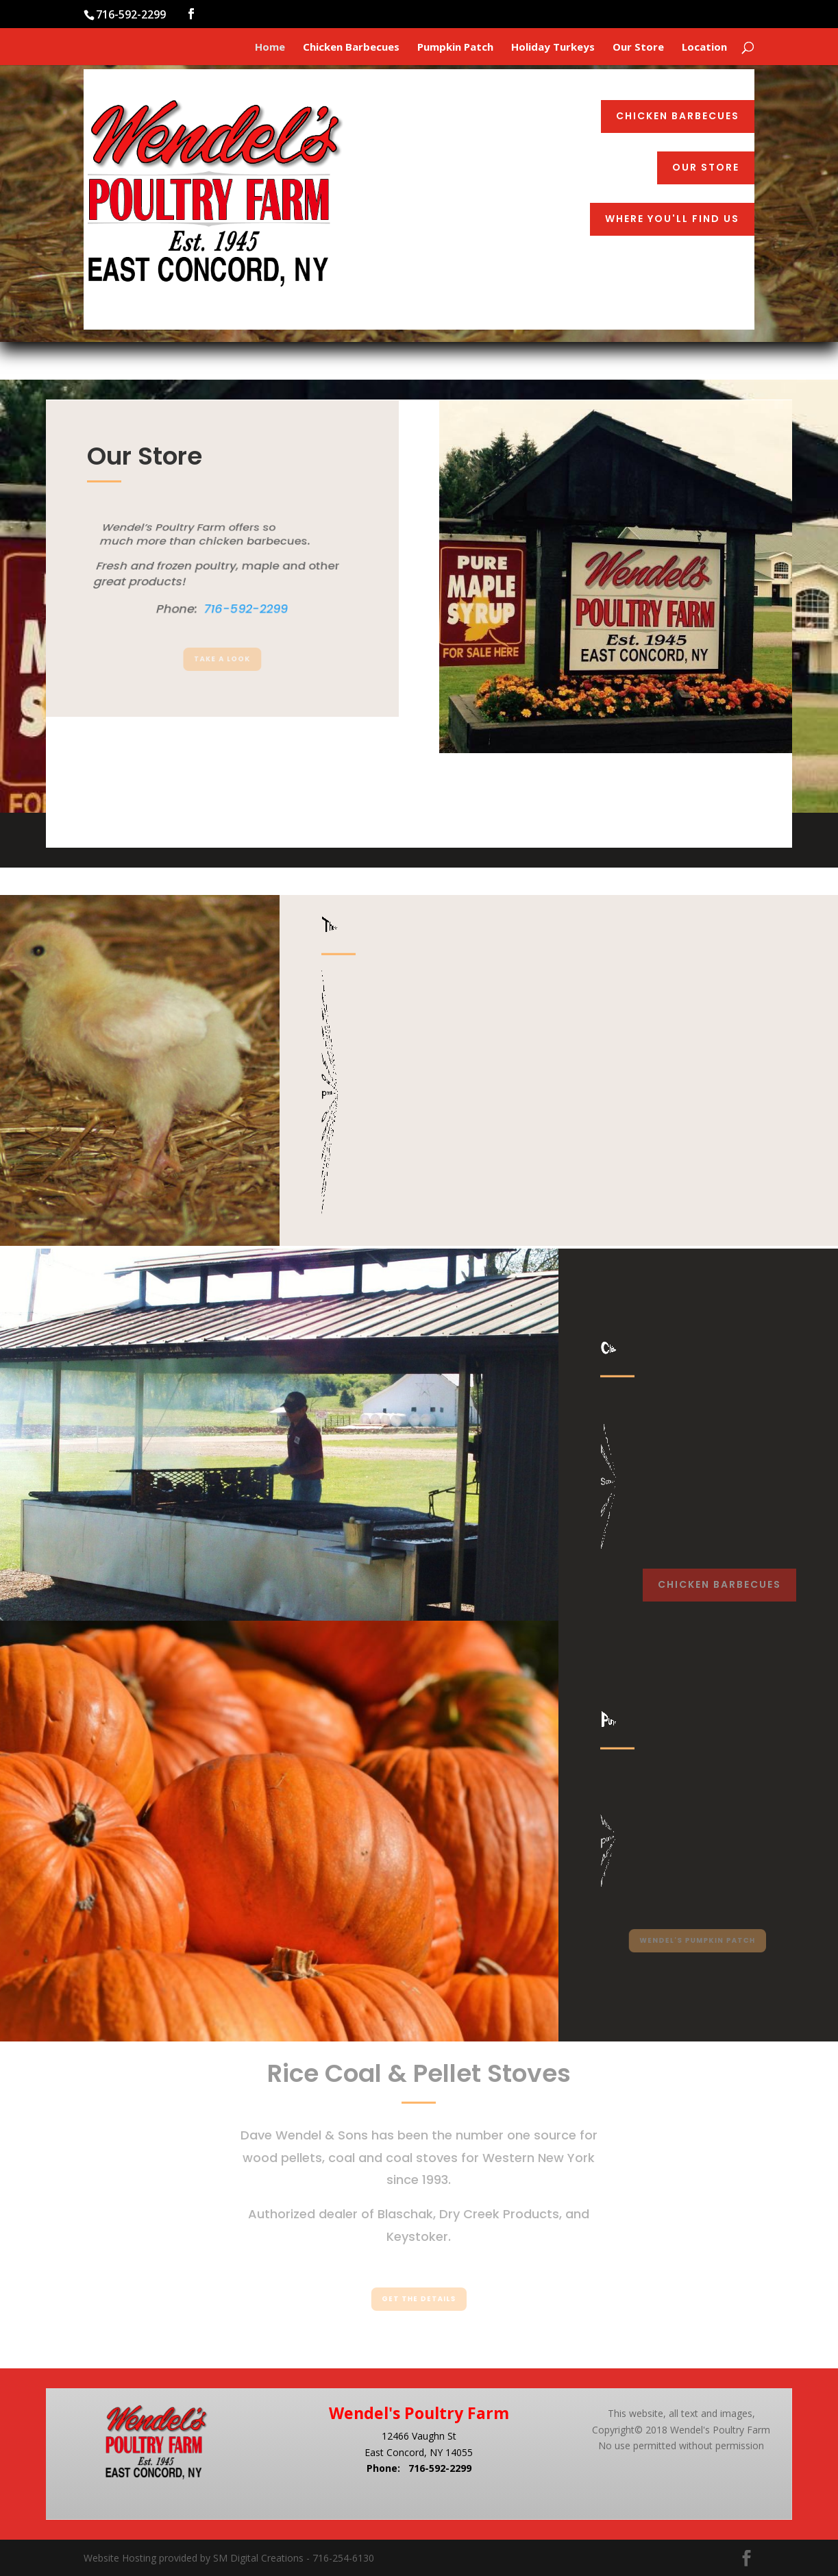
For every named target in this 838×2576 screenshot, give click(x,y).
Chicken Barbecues (351, 47)
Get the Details (419, 2299)
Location (704, 47)
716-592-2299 (439, 2468)
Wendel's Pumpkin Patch (697, 1940)
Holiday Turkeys (553, 47)
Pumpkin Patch (455, 47)
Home (270, 47)
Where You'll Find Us (672, 218)
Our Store (638, 47)
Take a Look (222, 659)
